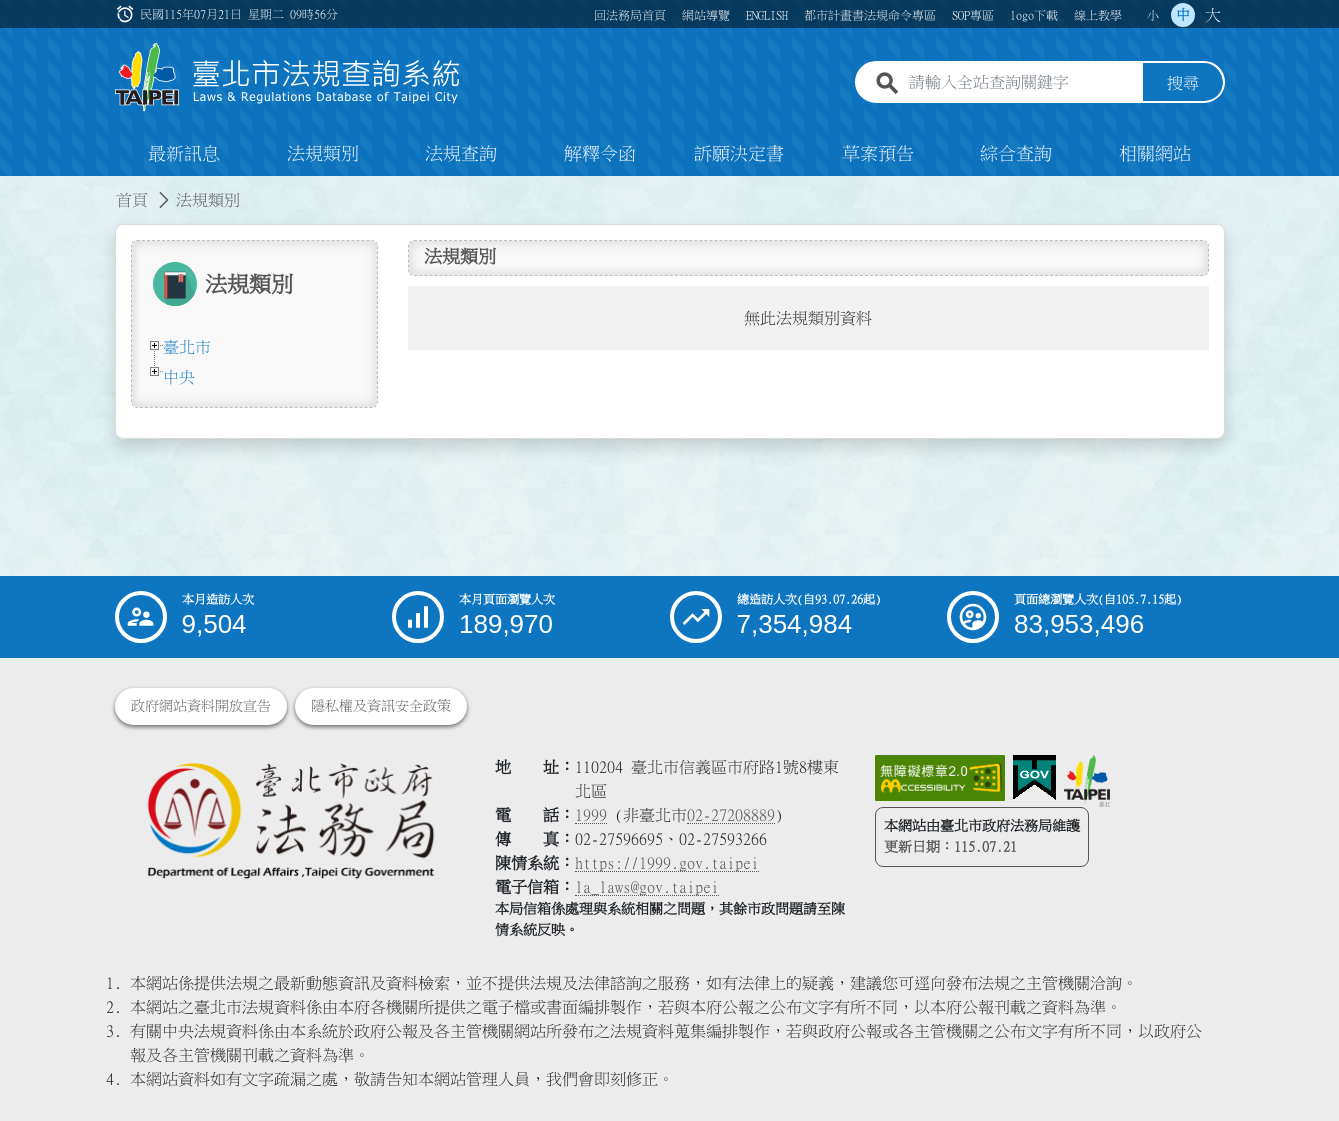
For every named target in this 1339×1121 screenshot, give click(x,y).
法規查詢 (461, 154)
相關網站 (1155, 154)
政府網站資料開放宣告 (201, 706)
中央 (179, 377)
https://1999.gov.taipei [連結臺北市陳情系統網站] (667, 863)
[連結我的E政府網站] (1034, 778)
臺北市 (187, 347)
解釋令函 (600, 154)
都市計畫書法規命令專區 (870, 15)
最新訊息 (184, 154)
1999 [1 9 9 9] (591, 815)
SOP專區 (973, 15)
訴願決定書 (739, 154)
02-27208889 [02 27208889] (731, 815)
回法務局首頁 (630, 15)
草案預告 (878, 154)
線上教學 (1098, 15)
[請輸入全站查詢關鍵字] (1022, 83)
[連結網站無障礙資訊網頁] (940, 778)
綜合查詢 (1016, 154)
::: (127, 14)
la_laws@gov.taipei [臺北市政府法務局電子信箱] (647, 887)
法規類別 (323, 154)
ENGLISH (767, 15)
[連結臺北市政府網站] (1087, 781)
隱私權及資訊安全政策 (381, 706)
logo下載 (1034, 15)
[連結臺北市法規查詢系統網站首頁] (288, 77)
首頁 (132, 200)
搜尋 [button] (1183, 83)
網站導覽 (706, 15)
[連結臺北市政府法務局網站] (290, 819)
